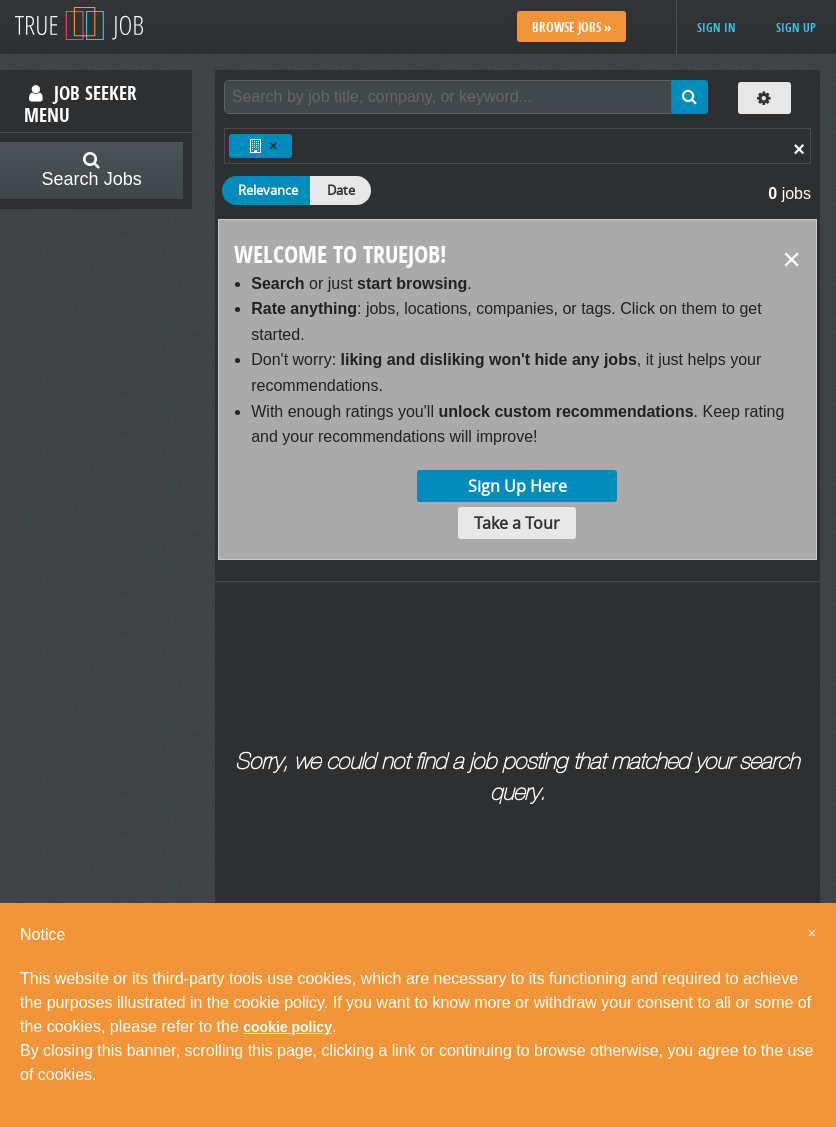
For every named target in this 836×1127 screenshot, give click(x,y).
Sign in (716, 27)
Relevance (268, 190)
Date (341, 190)
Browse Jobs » (571, 27)
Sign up (796, 27)
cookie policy (287, 1027)
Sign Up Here (517, 486)
